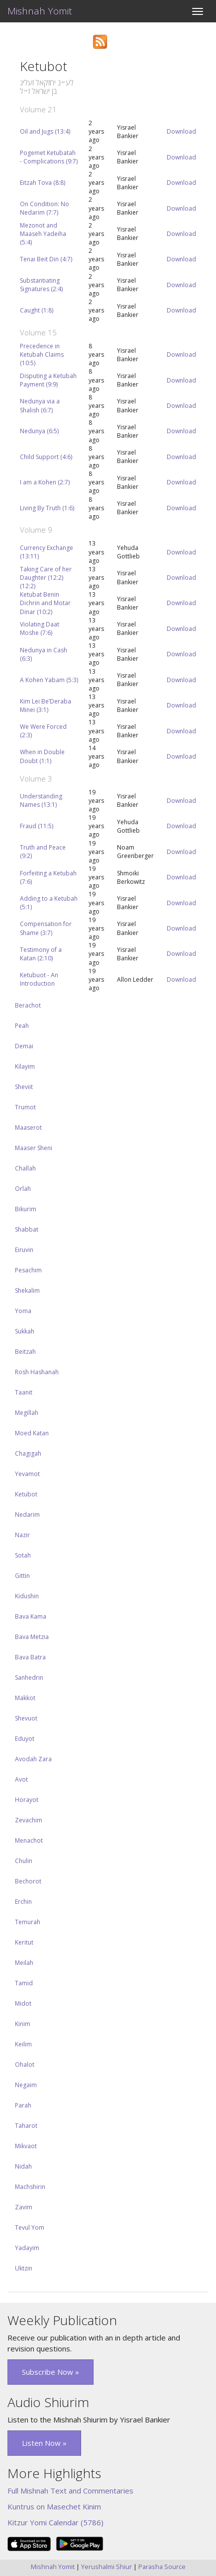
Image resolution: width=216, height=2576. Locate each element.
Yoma (23, 1311)
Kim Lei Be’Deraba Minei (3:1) (45, 705)
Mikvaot (26, 2146)
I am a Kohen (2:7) (45, 482)
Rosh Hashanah (37, 1372)
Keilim (23, 2044)
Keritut (24, 1942)
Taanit (23, 1392)
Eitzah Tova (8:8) (42, 182)
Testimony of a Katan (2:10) (41, 953)
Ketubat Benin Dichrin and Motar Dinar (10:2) (45, 603)
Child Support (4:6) (46, 457)
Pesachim (28, 1270)
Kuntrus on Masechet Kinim (54, 2506)
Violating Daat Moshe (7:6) (39, 628)
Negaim (26, 2085)
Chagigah (28, 1453)
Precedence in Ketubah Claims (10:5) (42, 354)
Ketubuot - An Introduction (39, 979)
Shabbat (26, 1229)
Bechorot (28, 1881)
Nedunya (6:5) (39, 431)
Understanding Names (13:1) (41, 800)
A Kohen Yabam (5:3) (49, 680)
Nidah (23, 2166)
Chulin (23, 1861)
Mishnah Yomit (39, 10)
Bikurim (25, 1209)
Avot (21, 1779)
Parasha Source (162, 2566)
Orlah (23, 1188)
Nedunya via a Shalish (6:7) (40, 405)
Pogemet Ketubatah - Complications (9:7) (49, 157)
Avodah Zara (33, 1759)
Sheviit (24, 1087)
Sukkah (24, 1331)
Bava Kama (30, 1616)
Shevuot (26, 1718)
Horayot (26, 1799)
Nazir (22, 1535)
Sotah (23, 1555)
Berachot (28, 1005)
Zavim (23, 2207)
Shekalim (27, 1290)
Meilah (24, 1962)
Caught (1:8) (36, 310)
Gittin (22, 1575)
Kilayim (25, 1066)
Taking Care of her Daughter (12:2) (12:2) (46, 577)
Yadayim (27, 2248)
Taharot (26, 2125)
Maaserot (28, 1127)
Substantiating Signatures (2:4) (41, 284)
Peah (22, 1025)
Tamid (24, 1983)
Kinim (22, 2024)
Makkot (25, 1698)
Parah (23, 2105)
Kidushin (27, 1596)
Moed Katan (32, 1433)
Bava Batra (30, 1657)
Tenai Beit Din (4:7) (46, 259)
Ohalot (24, 2064)
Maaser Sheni (33, 1148)
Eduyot (24, 1738)
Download (181, 131)
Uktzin (23, 2268)
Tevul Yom (29, 2227)
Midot (23, 2003)
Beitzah (25, 1351)
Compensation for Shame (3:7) (46, 928)
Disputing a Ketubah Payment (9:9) (48, 380)
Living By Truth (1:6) (47, 508)
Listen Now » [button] (44, 2443)
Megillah (26, 1412)
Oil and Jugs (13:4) (45, 131)
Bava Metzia (32, 1637)
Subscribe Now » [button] (50, 2372)
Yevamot (27, 1474)
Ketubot (26, 1494)
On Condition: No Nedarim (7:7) (44, 208)
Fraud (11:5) (36, 826)
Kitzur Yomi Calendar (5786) (55, 2522)
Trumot (25, 1107)
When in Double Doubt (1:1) (42, 756)
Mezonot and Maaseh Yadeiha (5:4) (43, 233)
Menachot (29, 1840)
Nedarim (27, 1514)
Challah (25, 1168)
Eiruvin (24, 1250)
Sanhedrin (29, 1677)
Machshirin (30, 2187)
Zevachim (28, 1820)
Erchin (23, 1901)
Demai (24, 1046)
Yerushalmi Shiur (106, 2566)
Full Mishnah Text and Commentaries (70, 2491)
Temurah (27, 1922)
